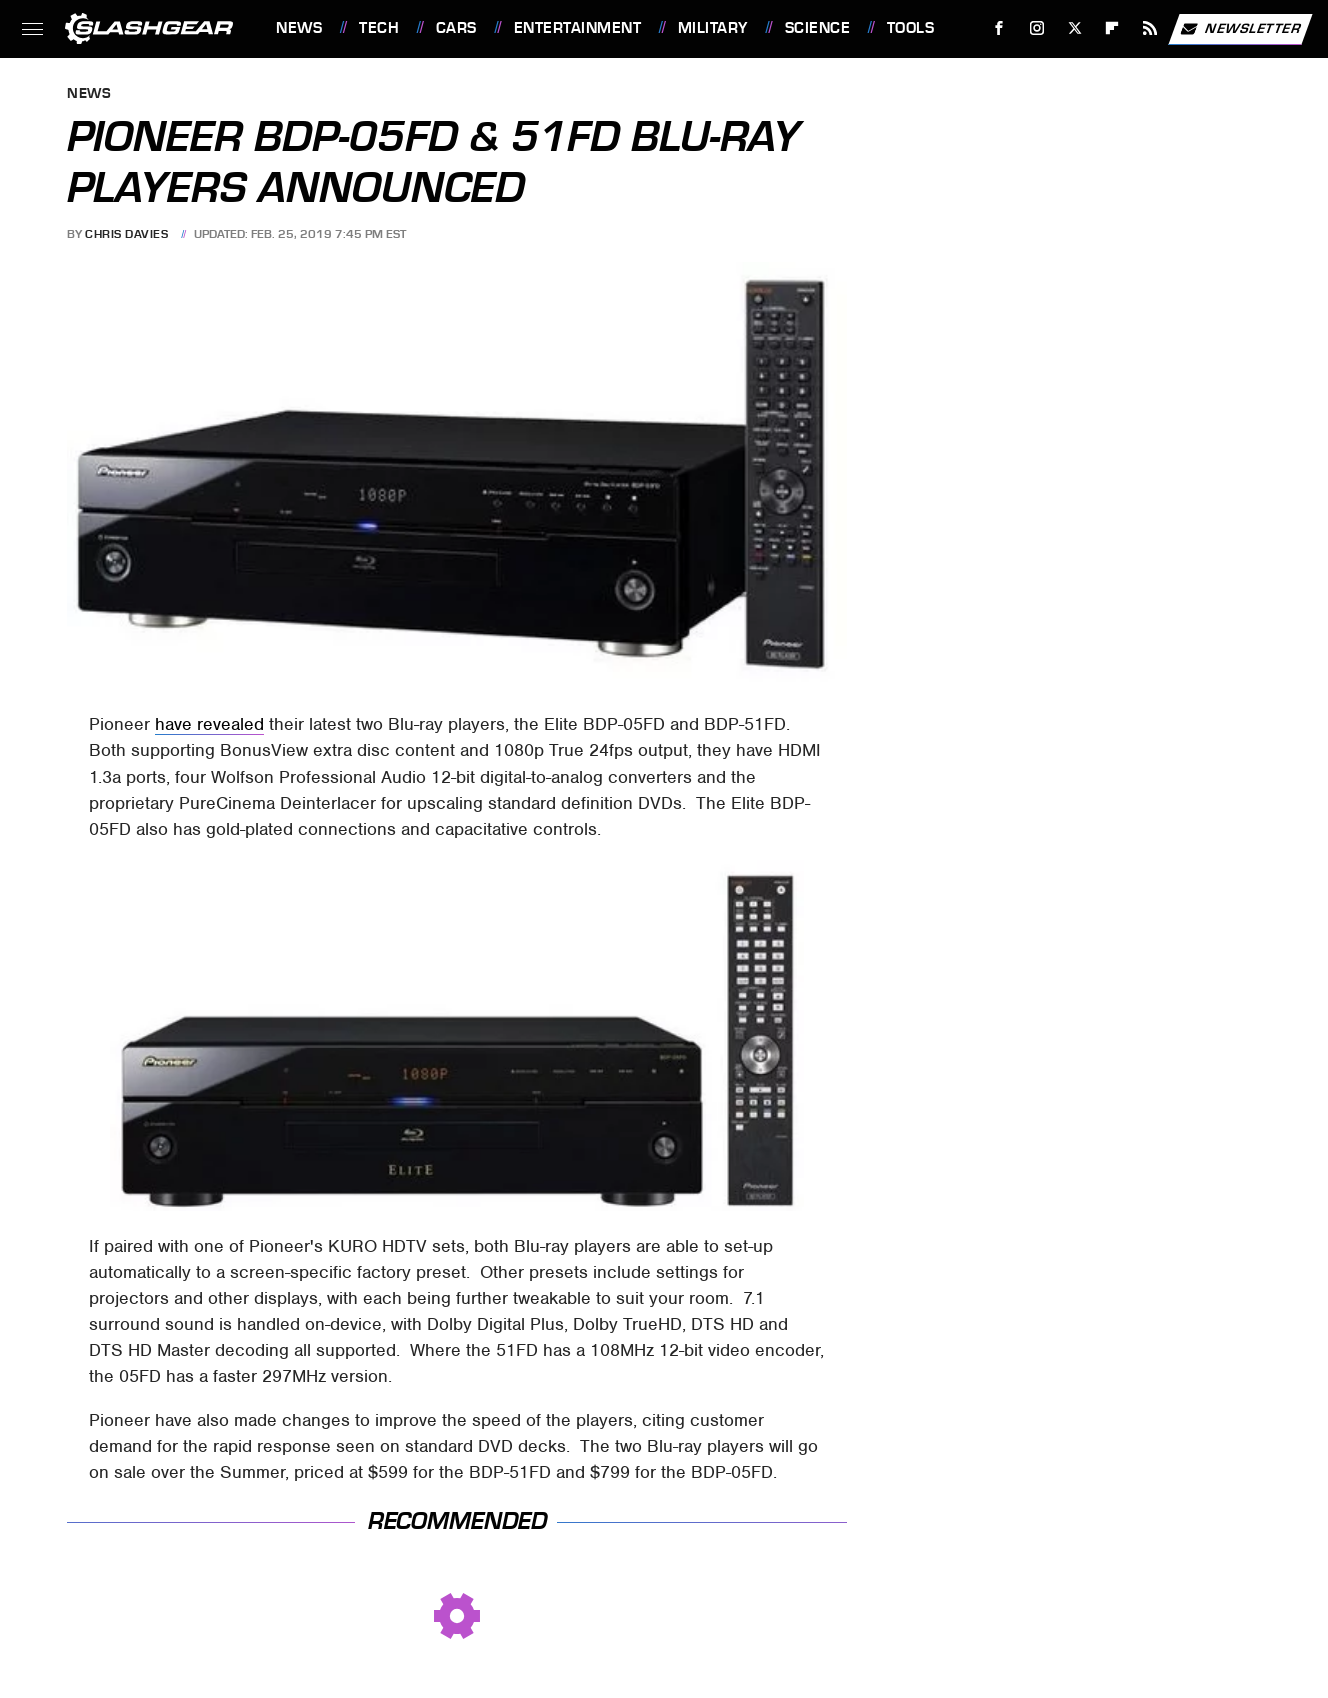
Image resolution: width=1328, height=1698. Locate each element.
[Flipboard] (1112, 28)
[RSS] (1150, 28)
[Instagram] (1037, 28)
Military (713, 28)
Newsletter (1240, 29)
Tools (911, 28)
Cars (456, 28)
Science (818, 28)
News (299, 28)
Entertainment (578, 28)
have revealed (209, 724)
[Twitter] (1074, 28)
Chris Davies (126, 234)
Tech (379, 28)
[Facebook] (999, 28)
